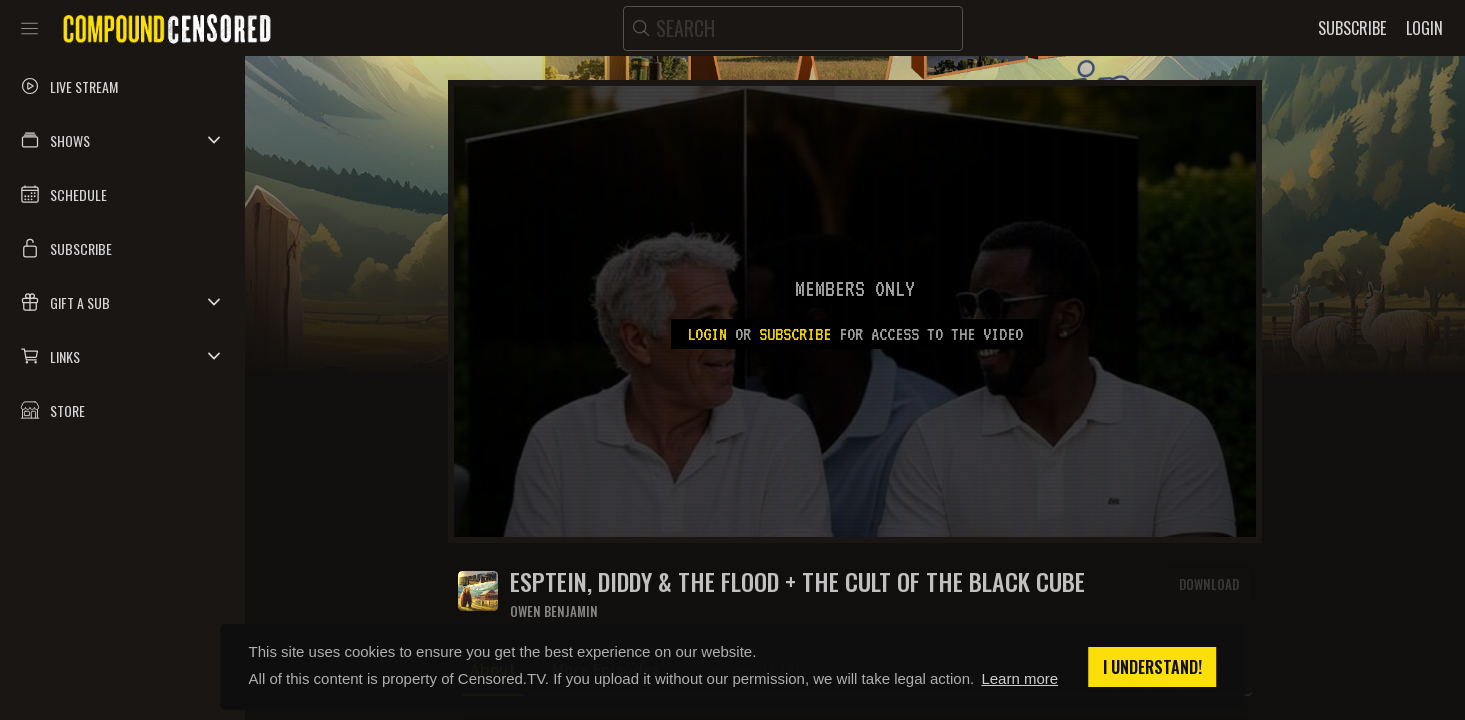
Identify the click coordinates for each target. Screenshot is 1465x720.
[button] (122, 140)
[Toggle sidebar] (29, 28)
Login (707, 334)
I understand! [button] (1152, 667)
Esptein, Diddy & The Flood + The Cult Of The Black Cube (797, 581)
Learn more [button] (1019, 678)
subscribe (795, 334)
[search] (793, 28)
